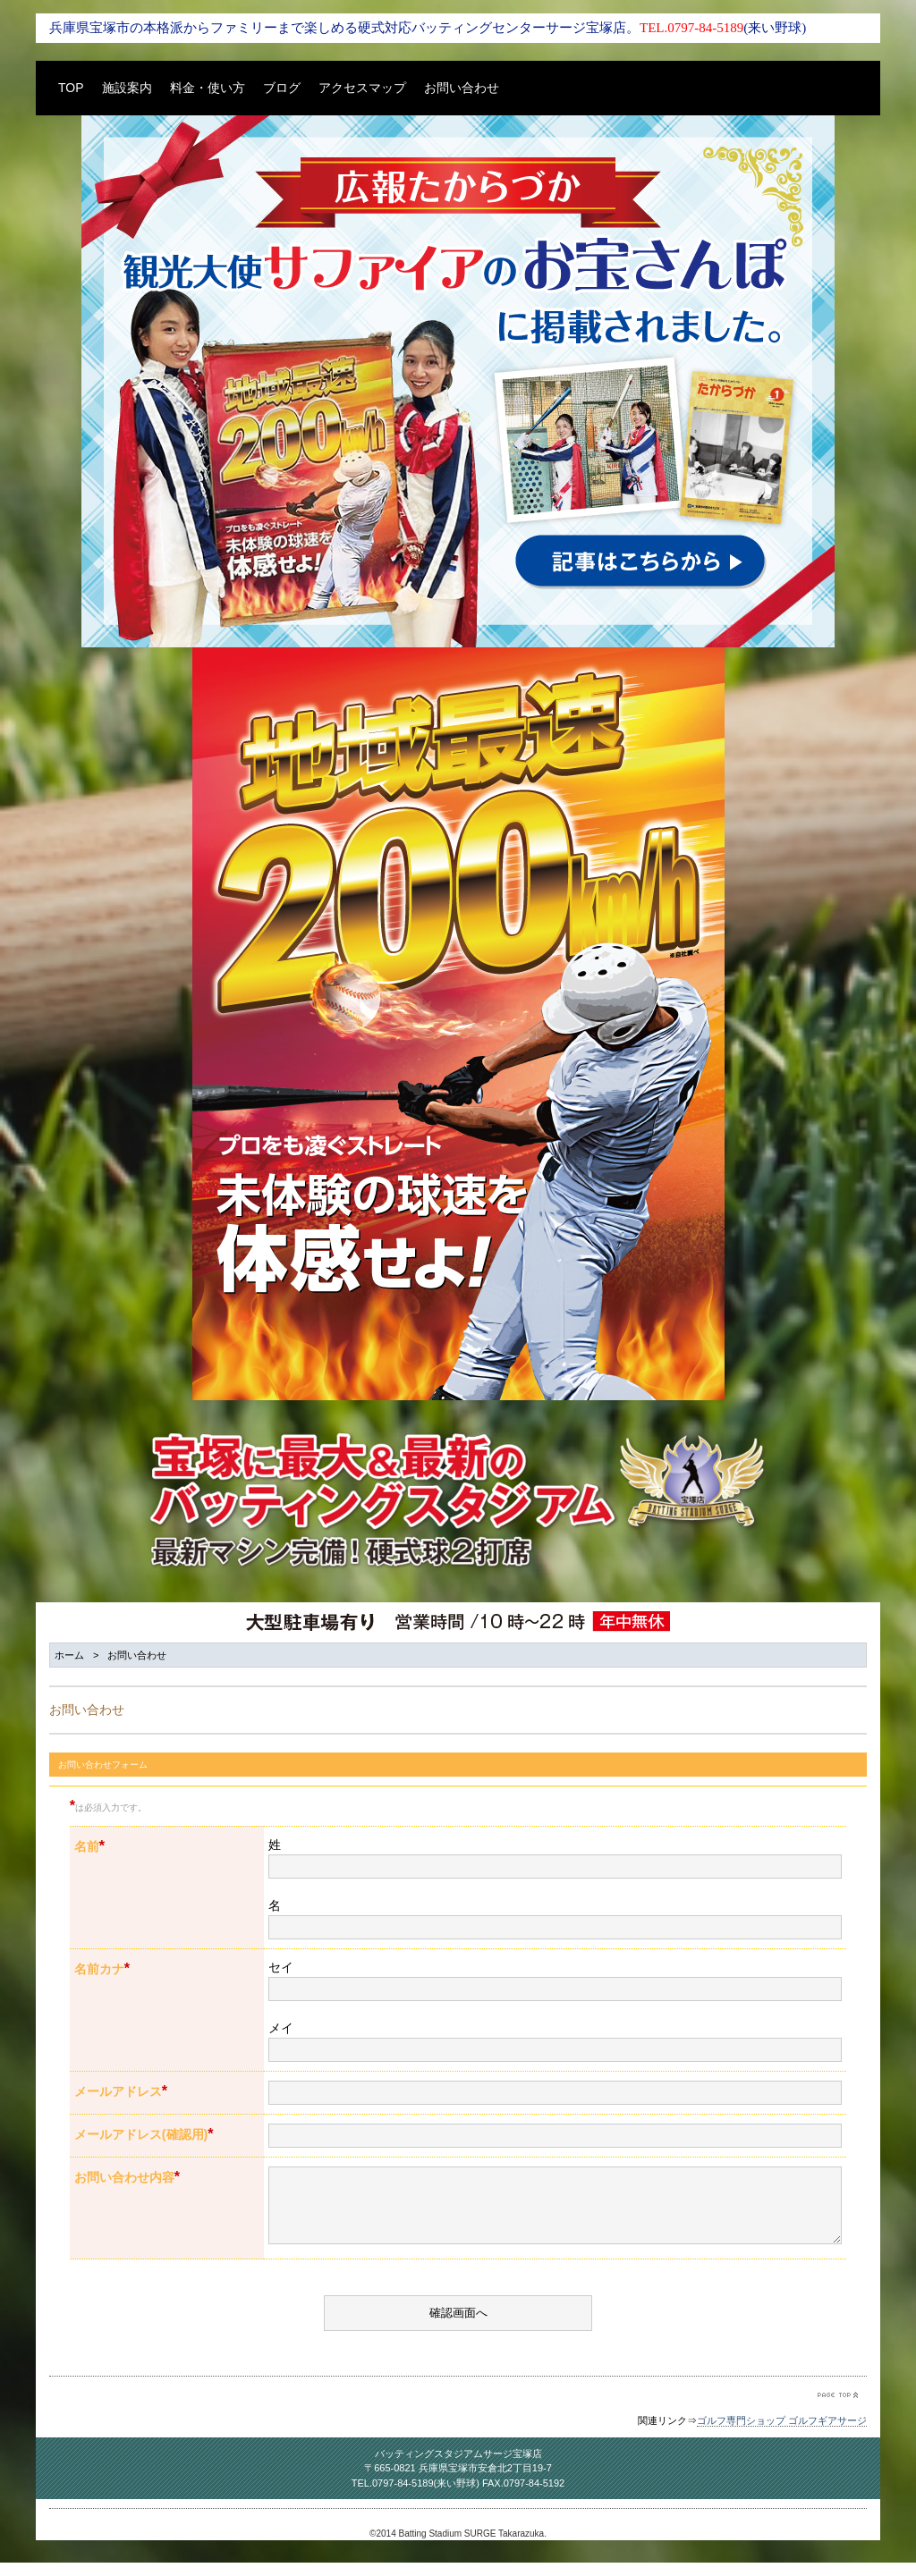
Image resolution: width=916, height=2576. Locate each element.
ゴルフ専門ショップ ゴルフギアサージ (782, 2433)
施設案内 (127, 87)
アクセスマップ (362, 87)
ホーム (69, 1655)
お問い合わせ (461, 87)
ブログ (282, 87)
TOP (71, 87)
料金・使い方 (207, 87)
